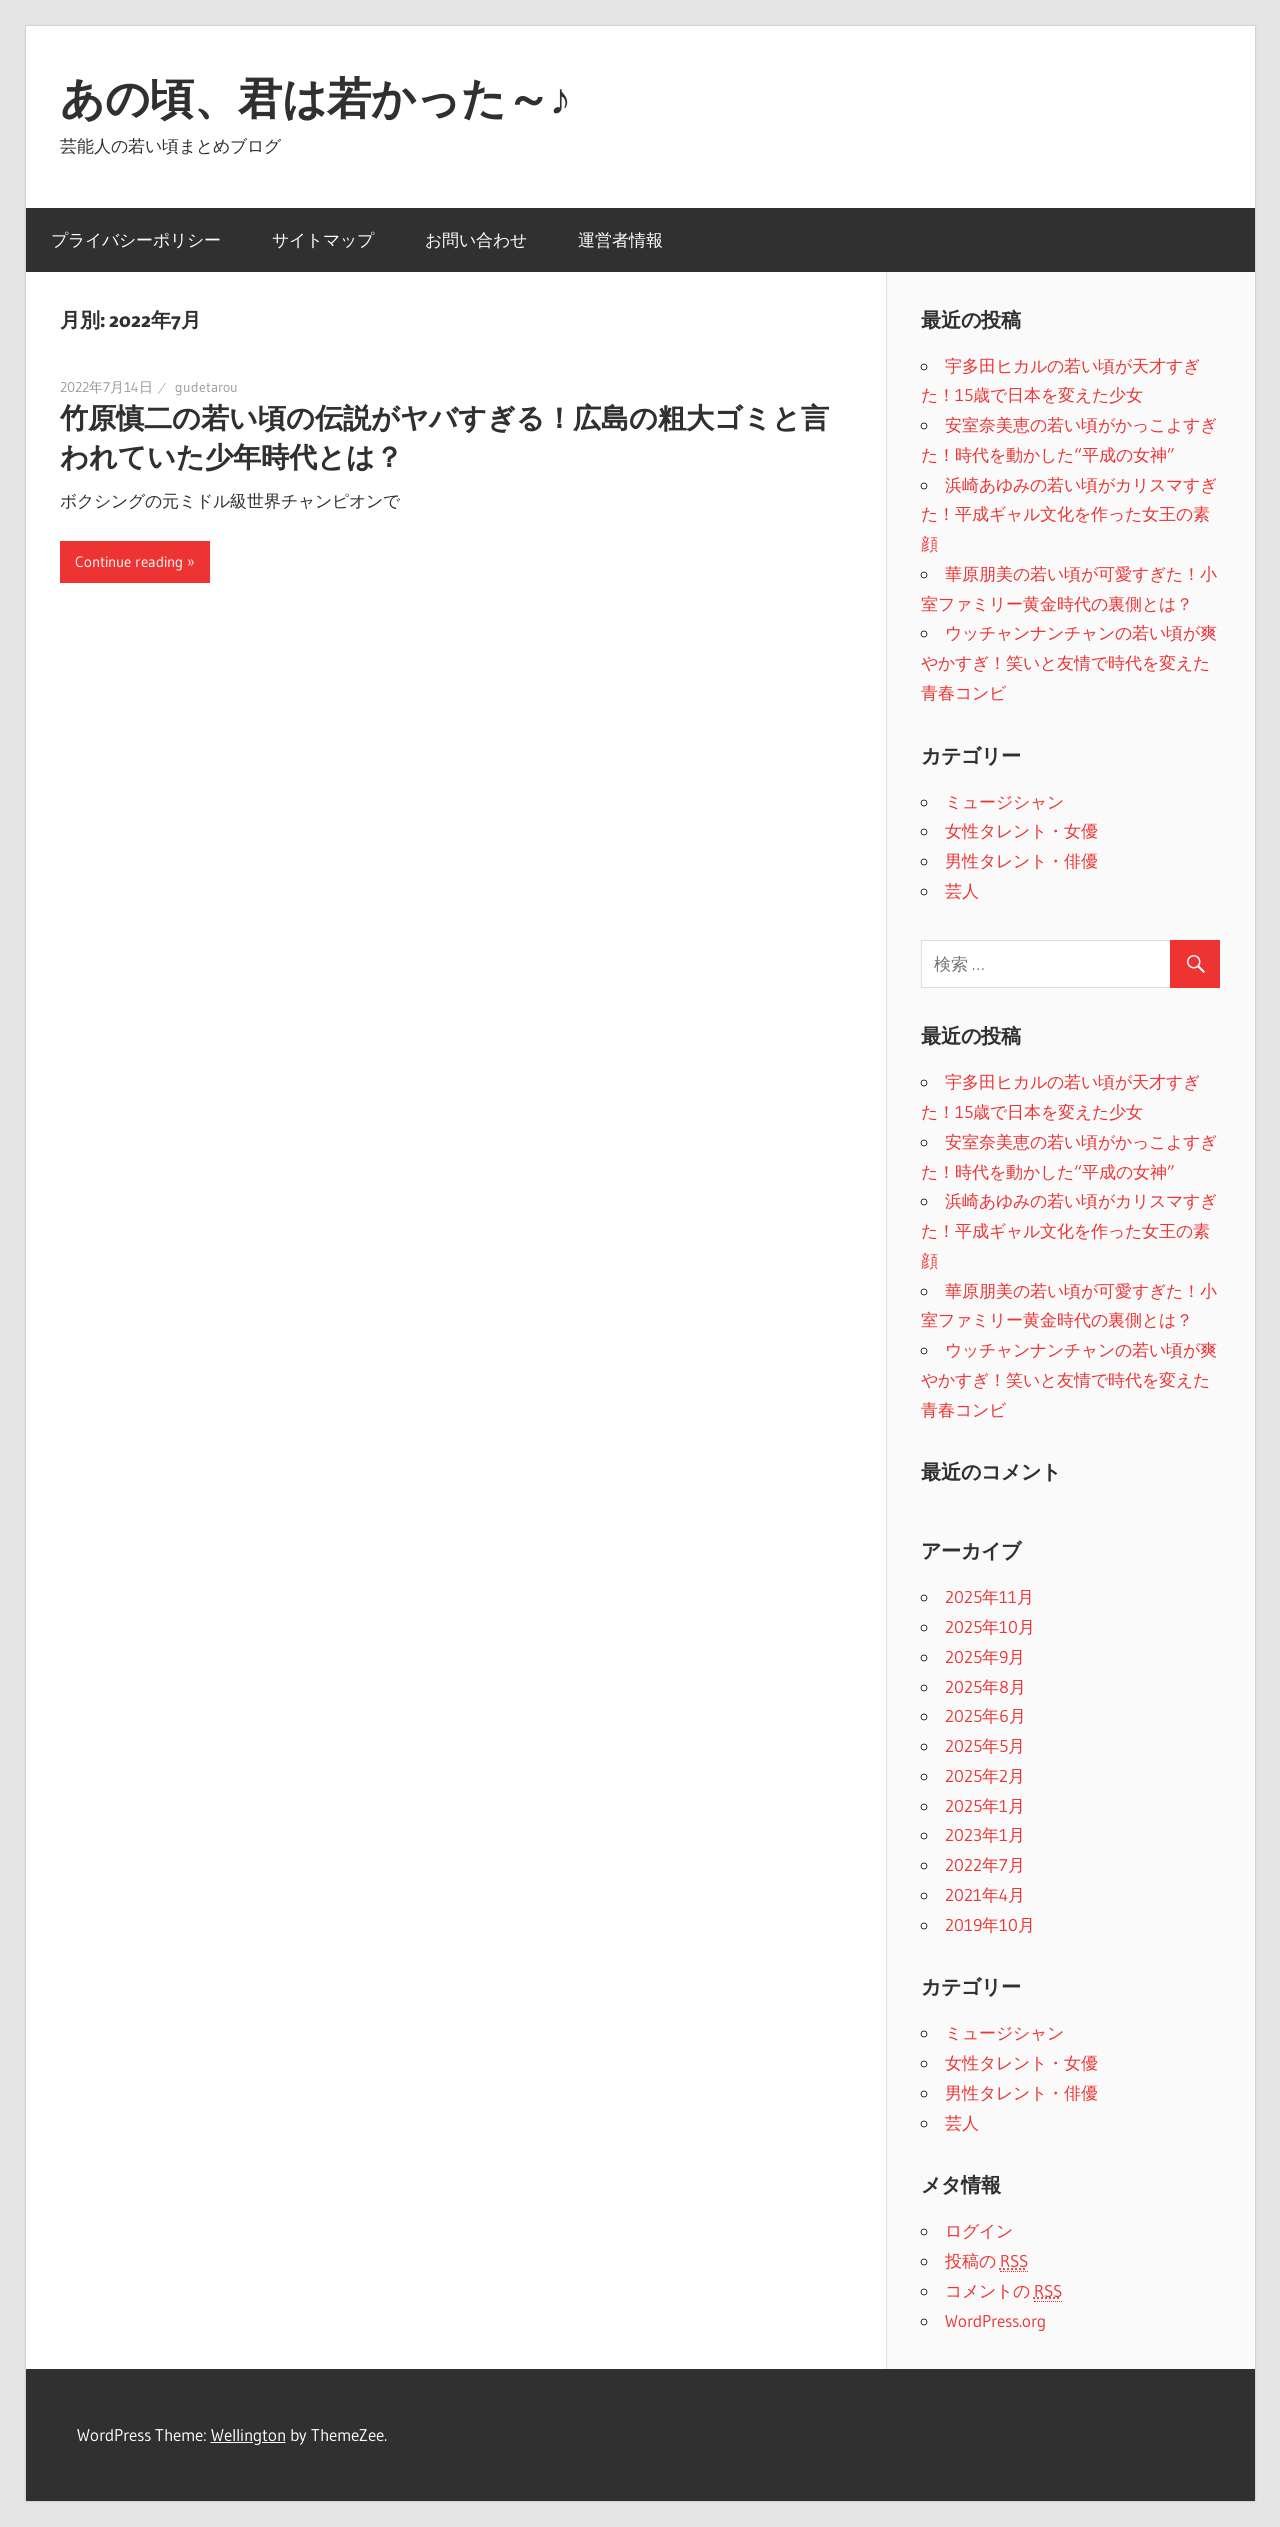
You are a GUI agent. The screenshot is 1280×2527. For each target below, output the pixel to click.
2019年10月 (990, 1924)
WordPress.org (995, 2320)
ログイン (979, 2230)
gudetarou (206, 387)
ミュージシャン (1004, 801)
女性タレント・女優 (1021, 830)
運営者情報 (620, 239)
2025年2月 (985, 1775)
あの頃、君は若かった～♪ (316, 98)
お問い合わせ (476, 239)
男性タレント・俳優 (1021, 860)
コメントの (1003, 2291)
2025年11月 (989, 1596)
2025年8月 (985, 1686)
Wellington (248, 2434)
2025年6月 (985, 1715)
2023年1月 (985, 1834)
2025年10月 (990, 1626)
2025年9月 (985, 1656)
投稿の (986, 2261)
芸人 (962, 890)
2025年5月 (985, 1745)
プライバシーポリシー (136, 239)
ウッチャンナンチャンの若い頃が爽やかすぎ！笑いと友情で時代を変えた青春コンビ (1069, 662)
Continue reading (129, 561)
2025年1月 (985, 1805)
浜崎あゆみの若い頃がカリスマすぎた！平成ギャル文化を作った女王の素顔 (1069, 514)
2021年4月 (985, 1894)
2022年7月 (985, 1864)
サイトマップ (323, 239)
